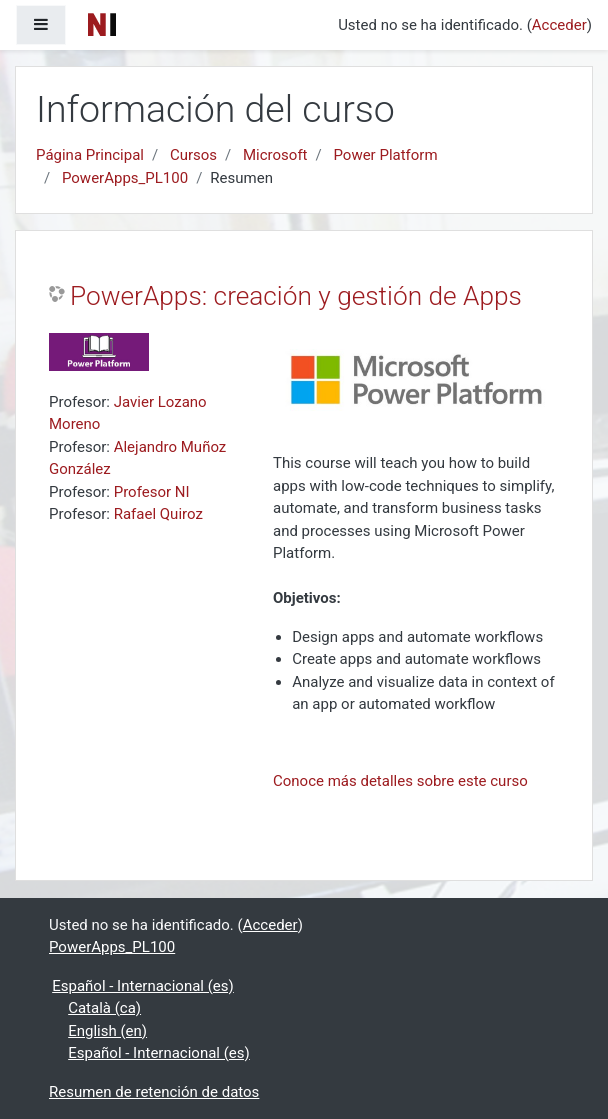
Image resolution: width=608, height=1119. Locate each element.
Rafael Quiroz (158, 514)
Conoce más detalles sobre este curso (400, 781)
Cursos (193, 155)
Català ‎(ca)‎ (104, 1008)
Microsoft (275, 155)
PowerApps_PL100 (125, 178)
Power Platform (385, 155)
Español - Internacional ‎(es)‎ (143, 986)
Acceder (559, 25)
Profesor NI (152, 492)
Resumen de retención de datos (154, 1092)
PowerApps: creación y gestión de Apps (296, 296)
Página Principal (90, 155)
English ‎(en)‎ (107, 1031)
